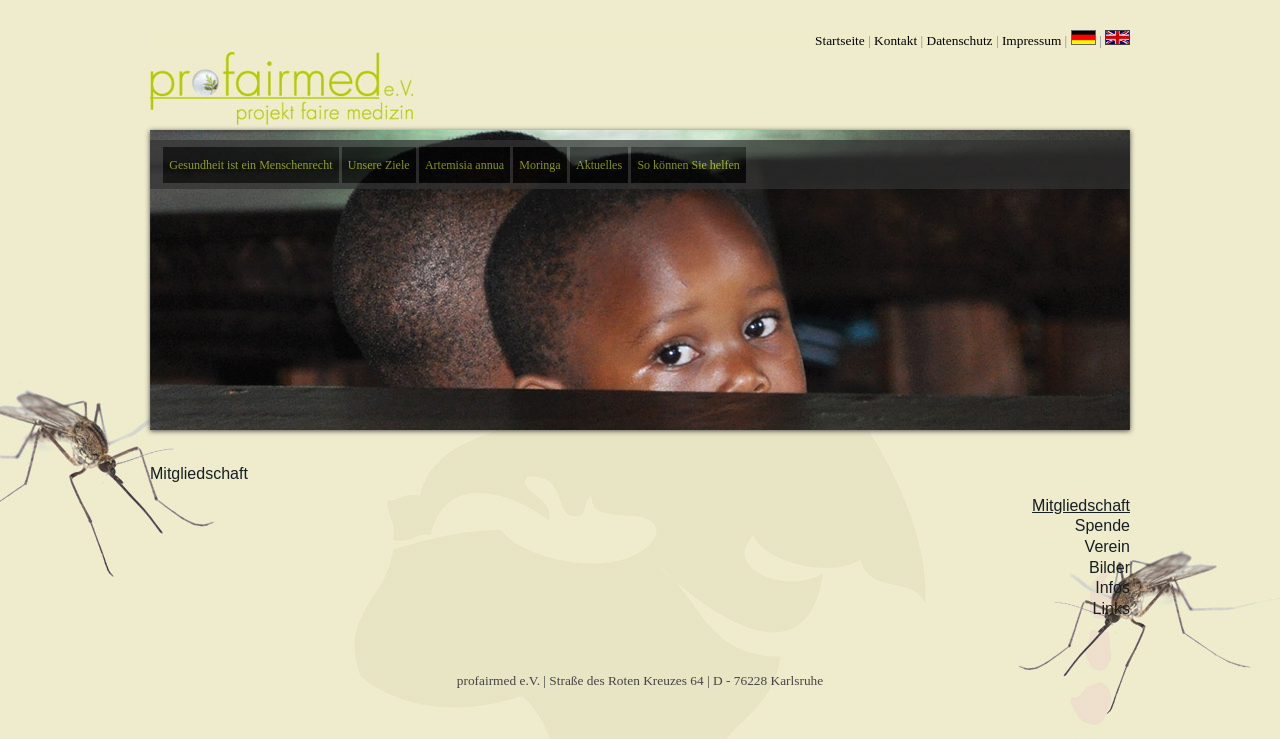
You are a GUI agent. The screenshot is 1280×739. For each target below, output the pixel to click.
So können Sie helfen (688, 165)
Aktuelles (599, 165)
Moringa (539, 165)
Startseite (840, 40)
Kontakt (895, 40)
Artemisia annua (464, 165)
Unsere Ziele (379, 165)
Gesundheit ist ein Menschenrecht (250, 165)
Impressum (1031, 40)
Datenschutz (960, 40)
